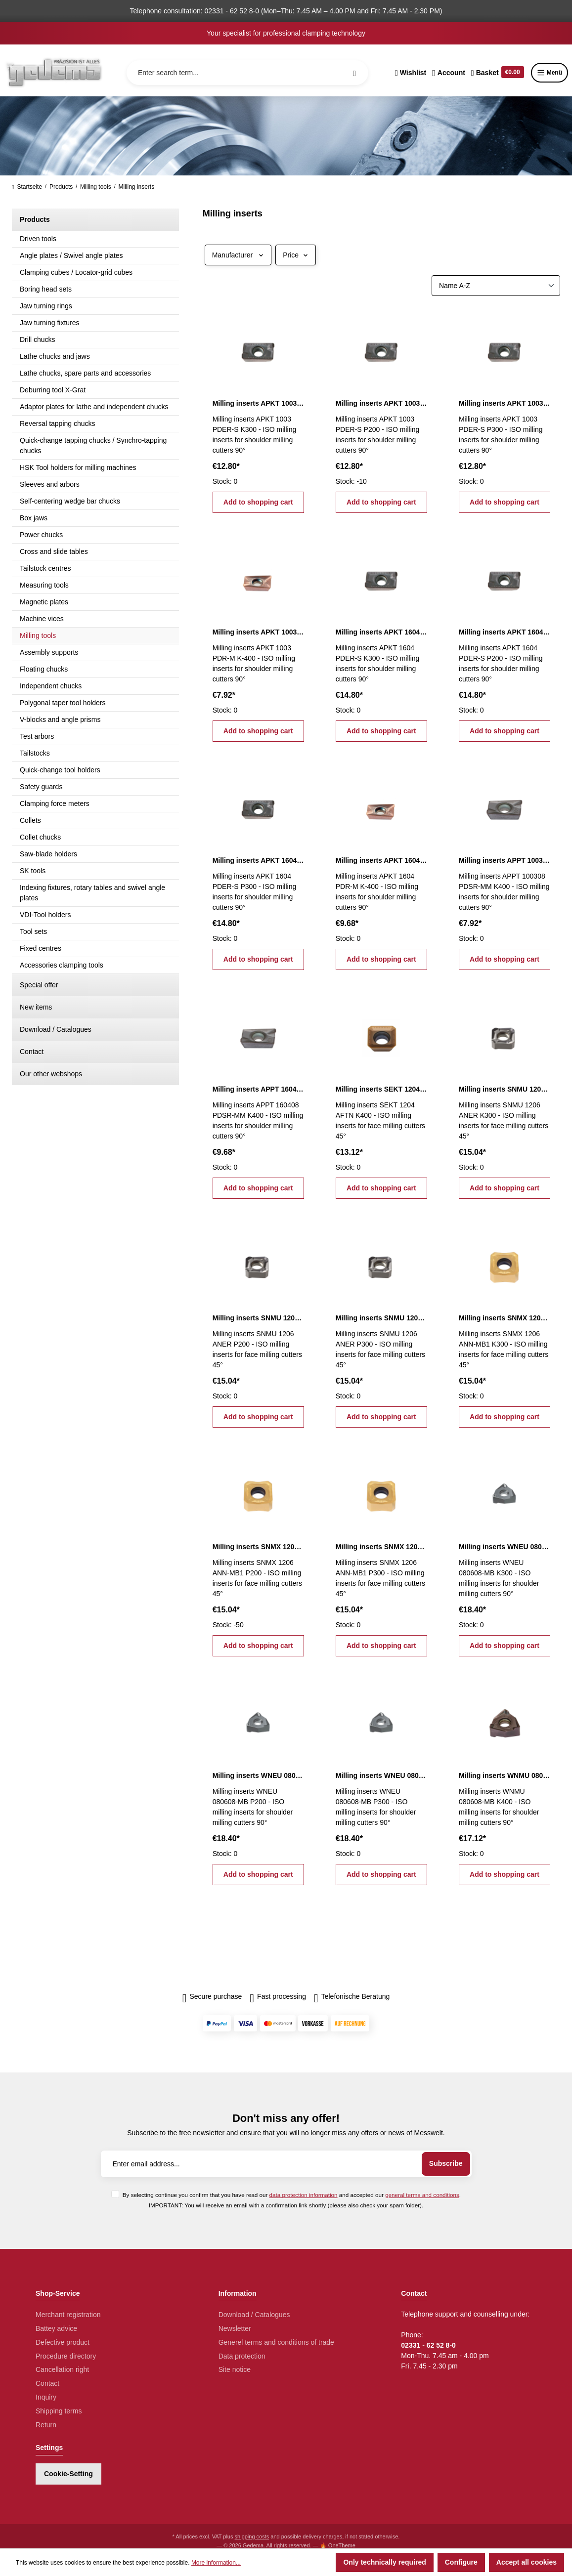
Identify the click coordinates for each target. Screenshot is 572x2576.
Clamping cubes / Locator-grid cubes (76, 272)
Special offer (39, 985)
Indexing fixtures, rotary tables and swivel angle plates (92, 893)
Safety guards (41, 787)
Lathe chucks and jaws (55, 356)
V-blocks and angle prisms (60, 719)
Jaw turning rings (46, 306)
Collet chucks (40, 837)
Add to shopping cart (258, 502)
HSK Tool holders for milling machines (78, 467)
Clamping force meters (54, 803)
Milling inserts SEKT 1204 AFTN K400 (381, 1089)
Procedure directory (66, 2356)
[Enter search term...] (247, 72)
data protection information (303, 2195)
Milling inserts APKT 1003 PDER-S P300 (504, 403)
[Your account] (448, 73)
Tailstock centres (45, 568)
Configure (461, 2562)
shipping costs (252, 2536)
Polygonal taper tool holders (63, 703)
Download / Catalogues (55, 1029)
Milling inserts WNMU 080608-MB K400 (504, 1775)
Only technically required (384, 2562)
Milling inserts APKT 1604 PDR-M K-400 (381, 860)
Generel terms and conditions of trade (276, 2342)
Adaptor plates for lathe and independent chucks (94, 407)
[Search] (354, 73)
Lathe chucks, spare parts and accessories (85, 373)
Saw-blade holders (48, 854)
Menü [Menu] (549, 73)
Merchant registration (68, 2315)
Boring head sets (46, 289)
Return (46, 2425)
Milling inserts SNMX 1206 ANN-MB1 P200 (258, 1547)
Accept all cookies (526, 2562)
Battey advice (56, 2328)
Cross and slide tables (54, 551)
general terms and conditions (422, 2195)
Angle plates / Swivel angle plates (71, 255)
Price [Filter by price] (295, 255)
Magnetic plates (44, 602)
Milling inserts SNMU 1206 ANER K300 (504, 1089)
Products (35, 219)
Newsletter (235, 2328)
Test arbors (37, 736)
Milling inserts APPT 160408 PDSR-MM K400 (258, 1089)
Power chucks (41, 535)
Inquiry (46, 2397)
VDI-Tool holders (45, 915)
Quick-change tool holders (60, 770)
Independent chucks (51, 686)
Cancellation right (62, 2369)
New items (36, 1007)
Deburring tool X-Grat (53, 390)
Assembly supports (49, 652)
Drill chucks (37, 339)
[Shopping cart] (497, 73)
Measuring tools (44, 585)
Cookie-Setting (68, 2474)
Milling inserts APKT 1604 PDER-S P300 (258, 860)
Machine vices (42, 619)
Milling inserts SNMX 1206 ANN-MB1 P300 (381, 1547)
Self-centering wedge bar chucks (70, 501)
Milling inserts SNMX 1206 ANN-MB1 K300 (504, 1318)
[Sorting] (496, 285)
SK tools (32, 871)
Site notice (235, 2369)
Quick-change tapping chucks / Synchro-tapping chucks (93, 445)
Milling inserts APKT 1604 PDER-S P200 (504, 632)
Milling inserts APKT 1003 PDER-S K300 (258, 403)
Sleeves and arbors (50, 484)
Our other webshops (51, 1074)
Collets (30, 820)
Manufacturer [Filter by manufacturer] (238, 255)
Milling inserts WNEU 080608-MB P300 (381, 1775)
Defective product (62, 2342)
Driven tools (38, 239)
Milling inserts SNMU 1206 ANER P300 (381, 1318)
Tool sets (33, 931)
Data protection (242, 2356)
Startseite (27, 186)
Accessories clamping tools (61, 965)
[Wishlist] (410, 73)
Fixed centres (40, 948)
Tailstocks (35, 753)
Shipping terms (59, 2411)
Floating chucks (44, 669)
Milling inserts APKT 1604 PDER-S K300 (381, 632)
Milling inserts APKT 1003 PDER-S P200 (381, 403)
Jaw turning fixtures (50, 323)
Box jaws (33, 518)
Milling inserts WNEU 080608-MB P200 (258, 1775)
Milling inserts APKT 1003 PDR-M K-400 (258, 632)
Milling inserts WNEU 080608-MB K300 (504, 1547)
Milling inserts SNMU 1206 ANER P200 (258, 1318)
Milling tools (38, 635)
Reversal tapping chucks (57, 423)
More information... (216, 2562)
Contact (32, 1052)
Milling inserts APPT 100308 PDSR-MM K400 (504, 860)
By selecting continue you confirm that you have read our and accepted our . (292, 2195)
